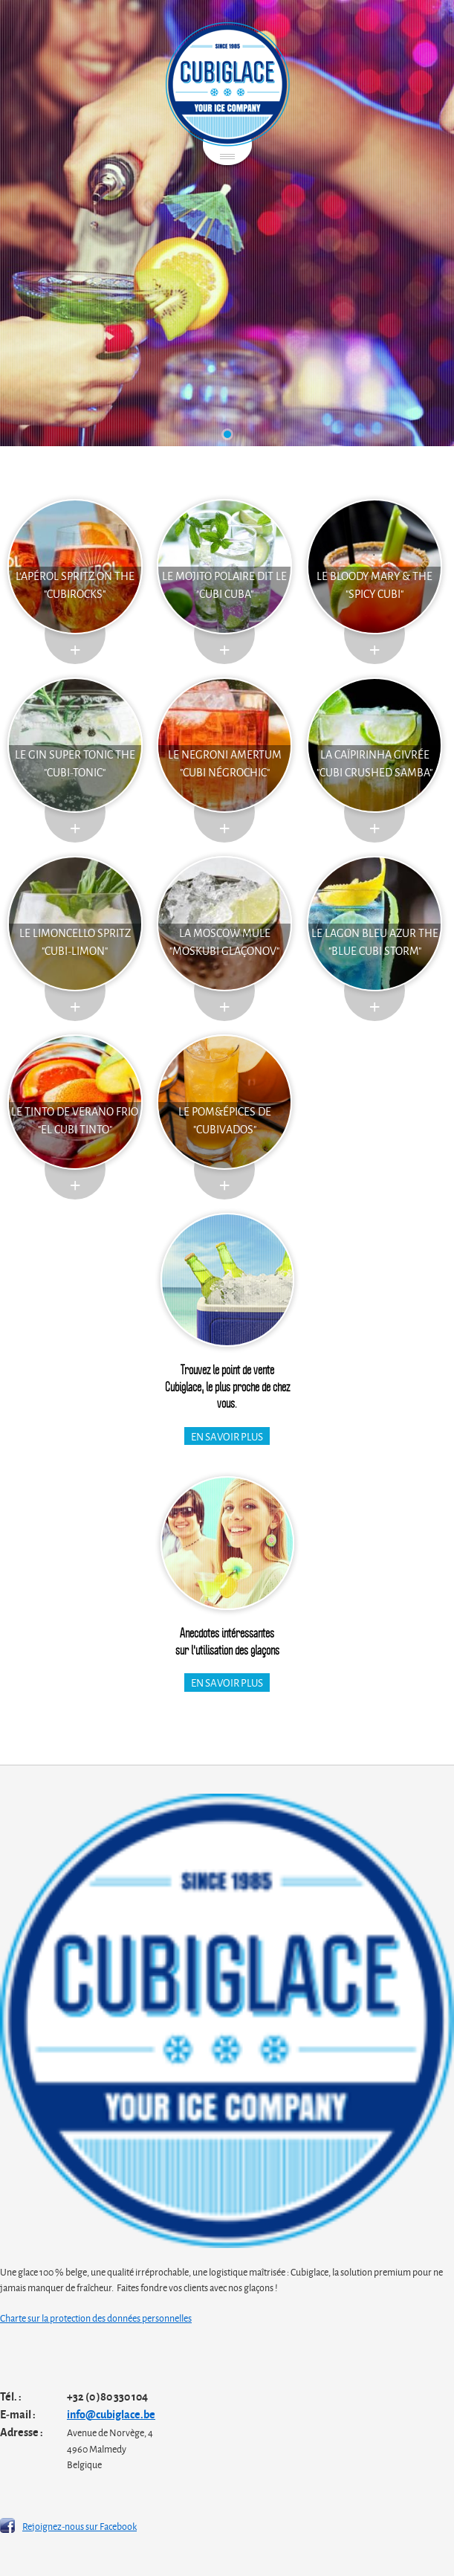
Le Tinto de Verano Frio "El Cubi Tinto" (74, 1119)
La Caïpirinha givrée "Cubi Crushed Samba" (374, 762)
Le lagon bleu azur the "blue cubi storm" (374, 941)
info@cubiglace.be (111, 2414)
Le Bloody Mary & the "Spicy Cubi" (374, 584)
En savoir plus (227, 1435)
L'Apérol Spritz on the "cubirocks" (75, 584)
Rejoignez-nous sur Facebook (79, 2525)
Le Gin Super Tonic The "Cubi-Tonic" (75, 762)
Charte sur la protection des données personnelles (96, 2317)
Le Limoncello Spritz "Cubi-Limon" (75, 941)
